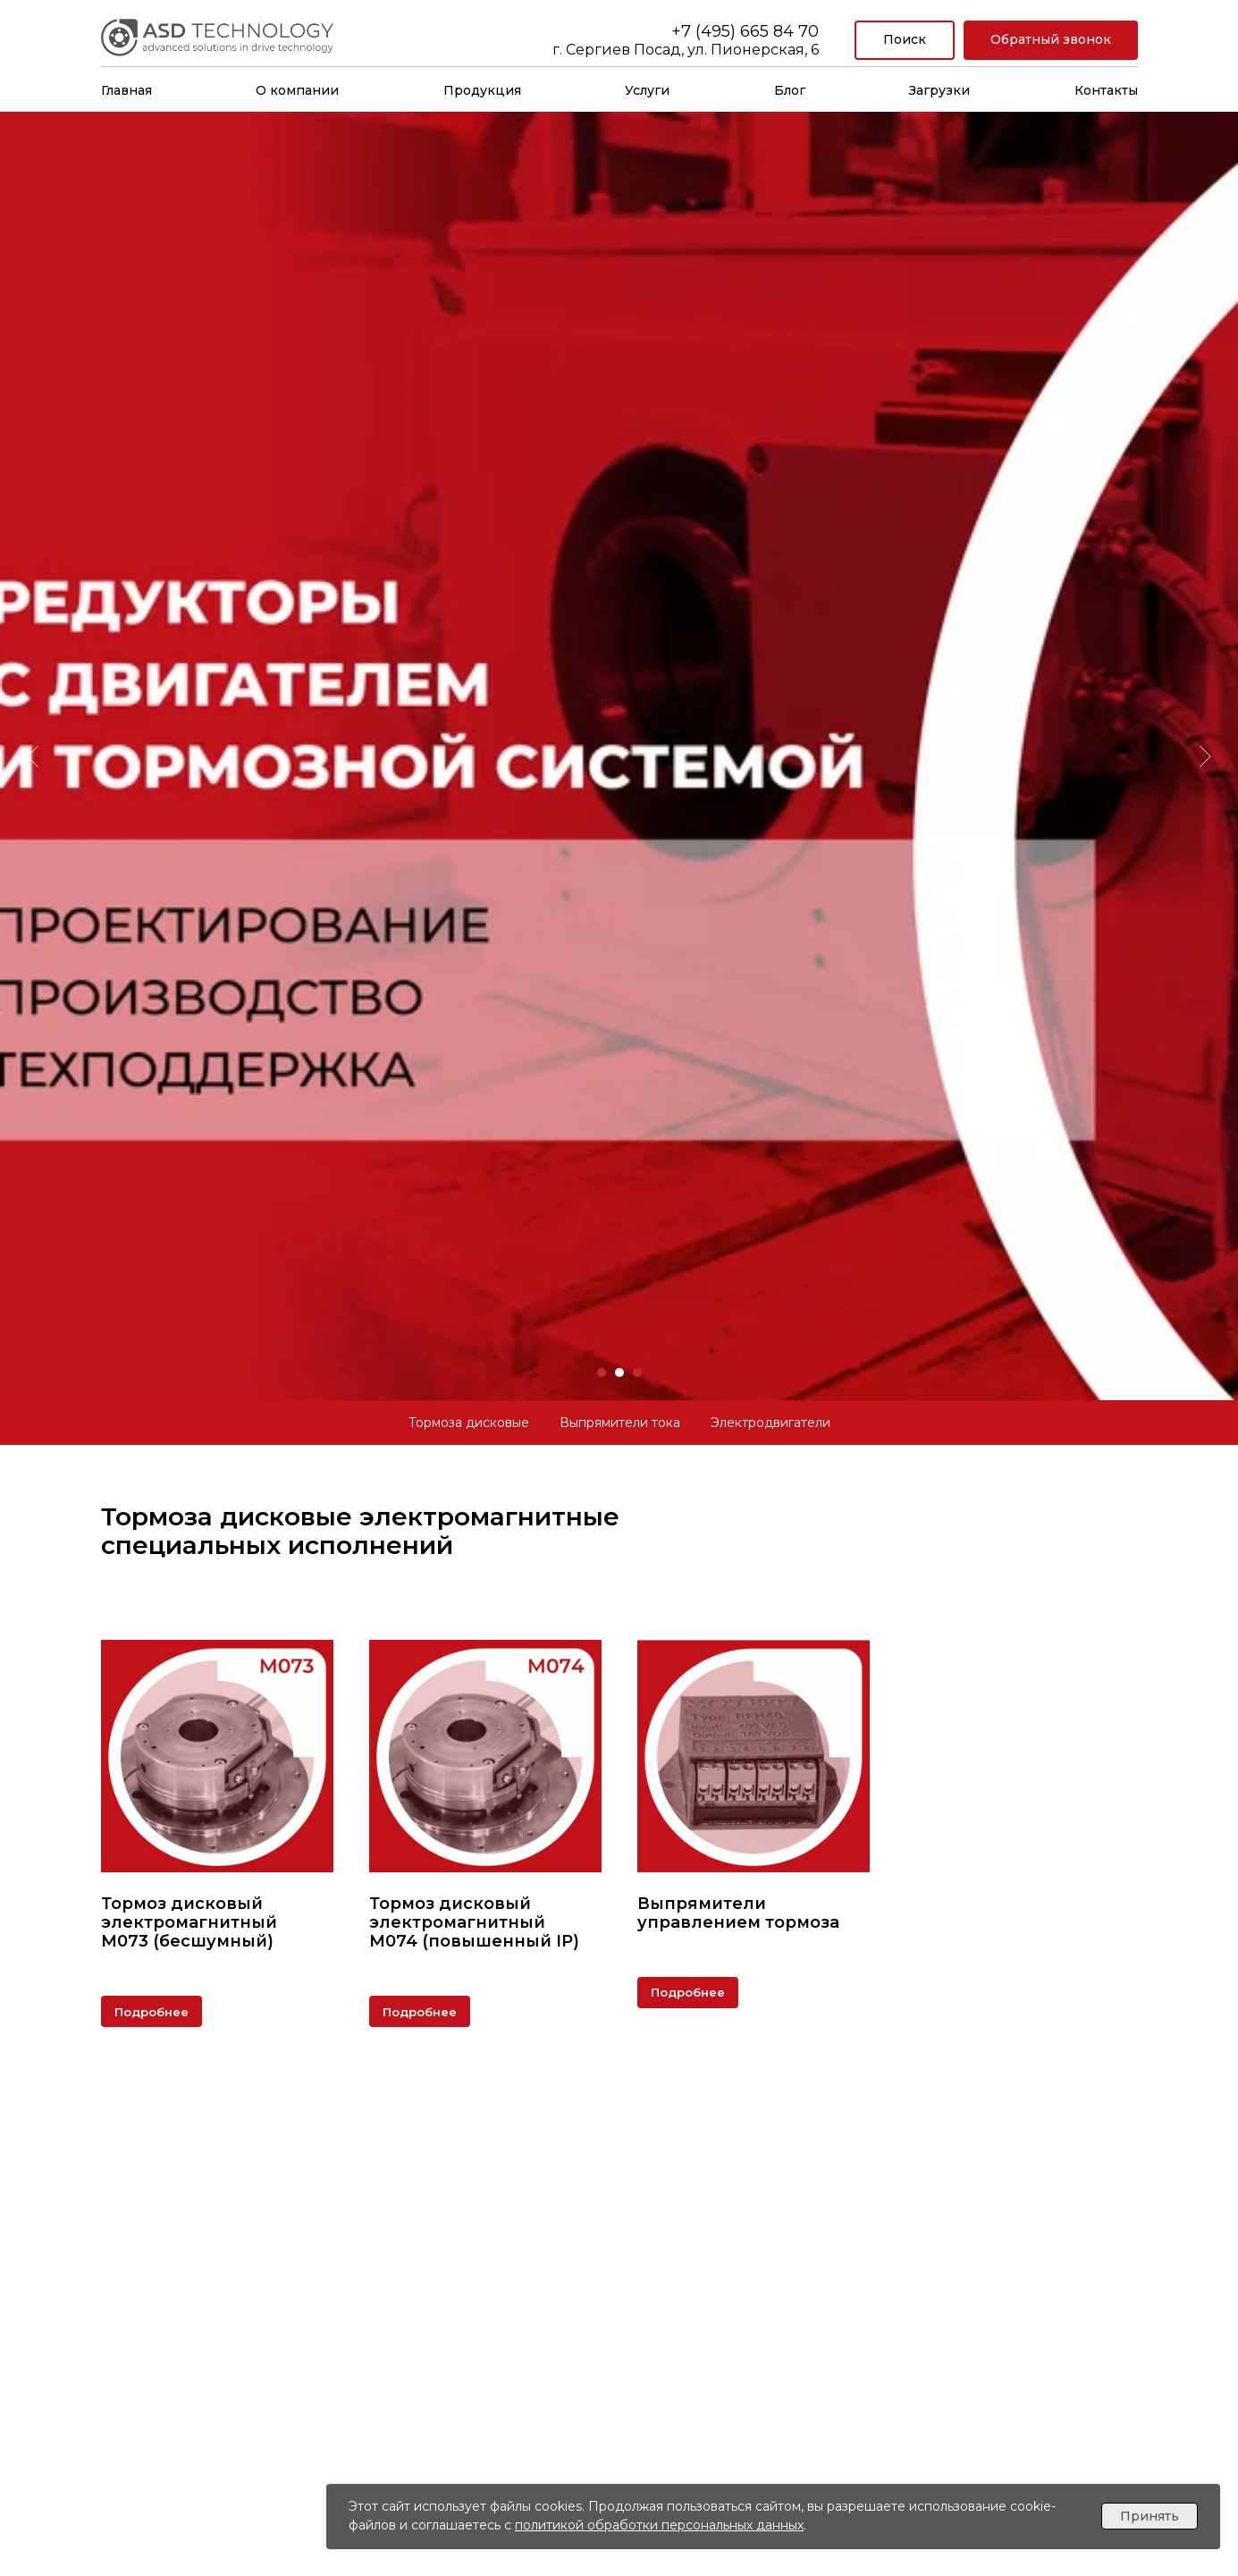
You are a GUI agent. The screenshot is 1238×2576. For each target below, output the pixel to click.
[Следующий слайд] (1205, 706)
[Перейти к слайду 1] (601, 1372)
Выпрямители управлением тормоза (738, 1913)
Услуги (647, 90)
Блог (789, 90)
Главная (126, 90)
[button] (1051, 41)
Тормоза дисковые (468, 1423)
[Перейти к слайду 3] (637, 1372)
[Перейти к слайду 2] (619, 1372)
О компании (297, 90)
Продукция (482, 90)
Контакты (1106, 90)
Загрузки (939, 90)
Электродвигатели (770, 1423)
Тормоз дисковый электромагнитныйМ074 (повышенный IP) (474, 1922)
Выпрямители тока (620, 1423)
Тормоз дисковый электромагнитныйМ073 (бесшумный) (189, 1922)
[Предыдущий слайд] (32, 706)
